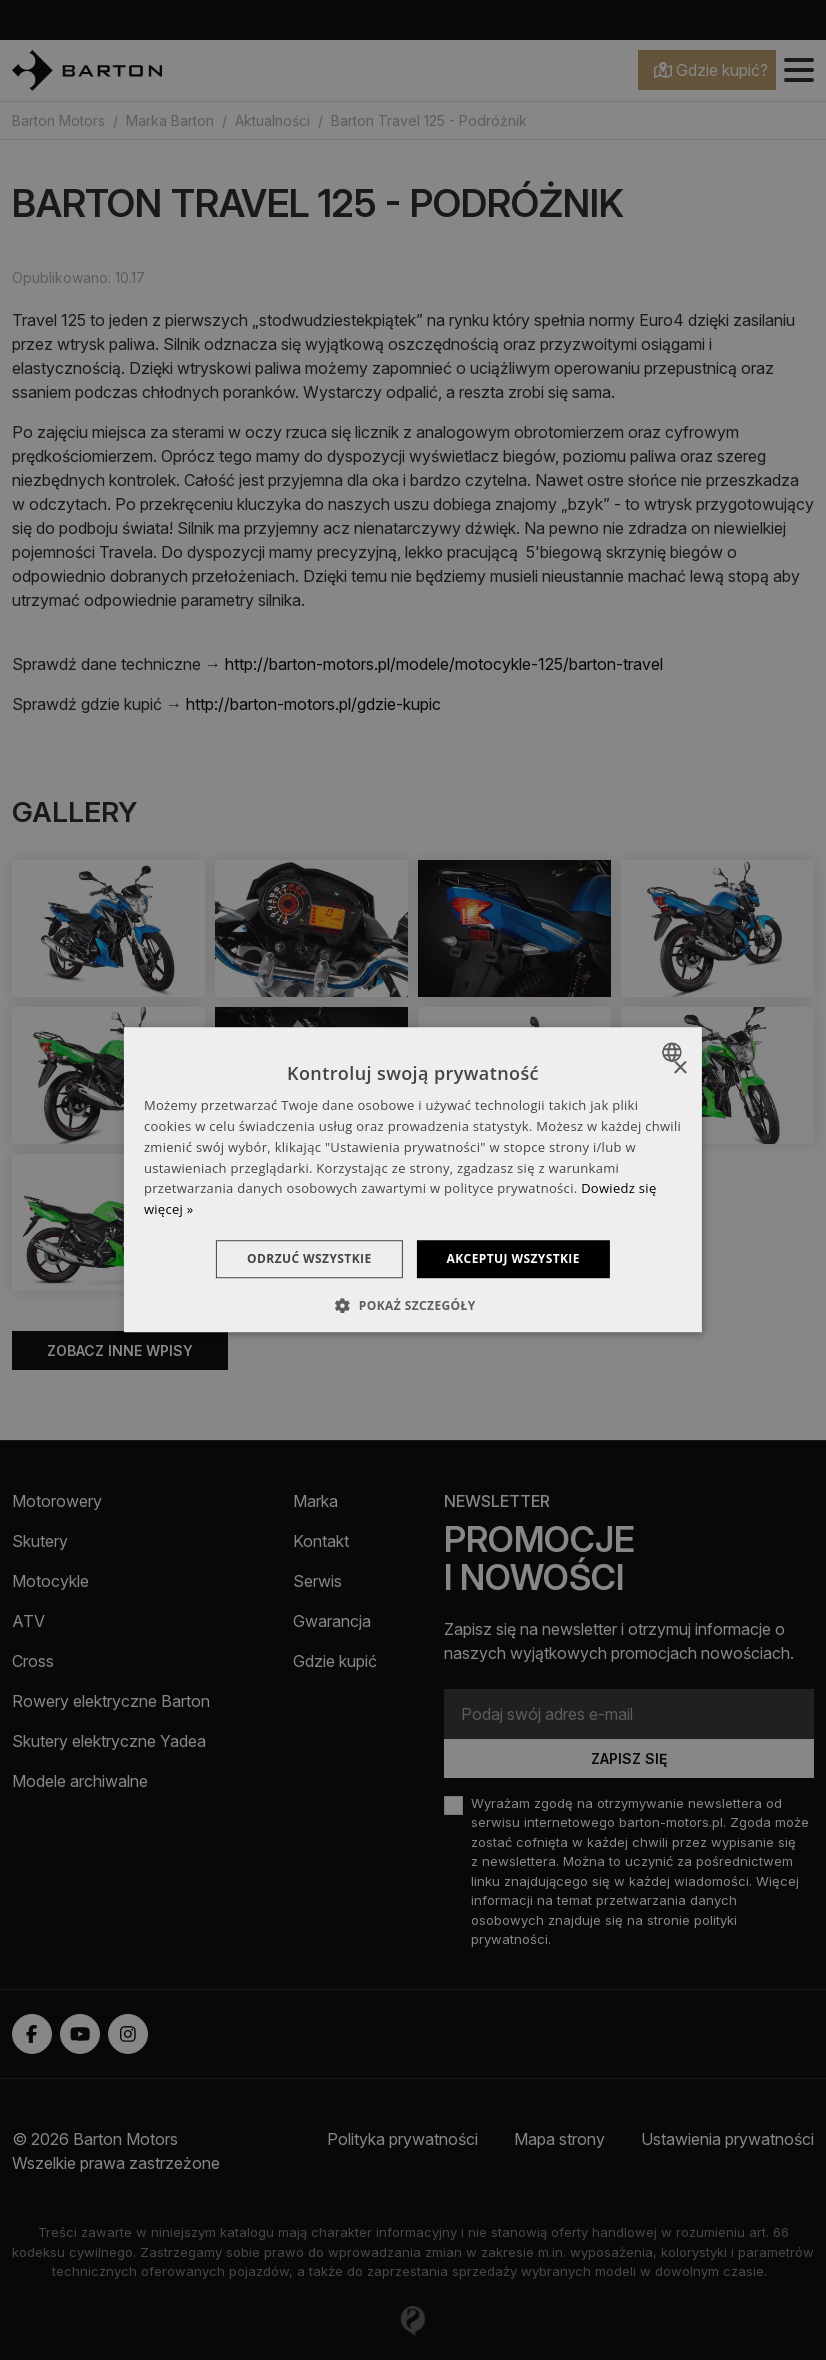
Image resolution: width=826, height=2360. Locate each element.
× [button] (679, 1068)
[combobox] (674, 1052)
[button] (412, 1306)
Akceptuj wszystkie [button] (513, 1258)
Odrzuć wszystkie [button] (309, 1258)
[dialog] (413, 1180)
